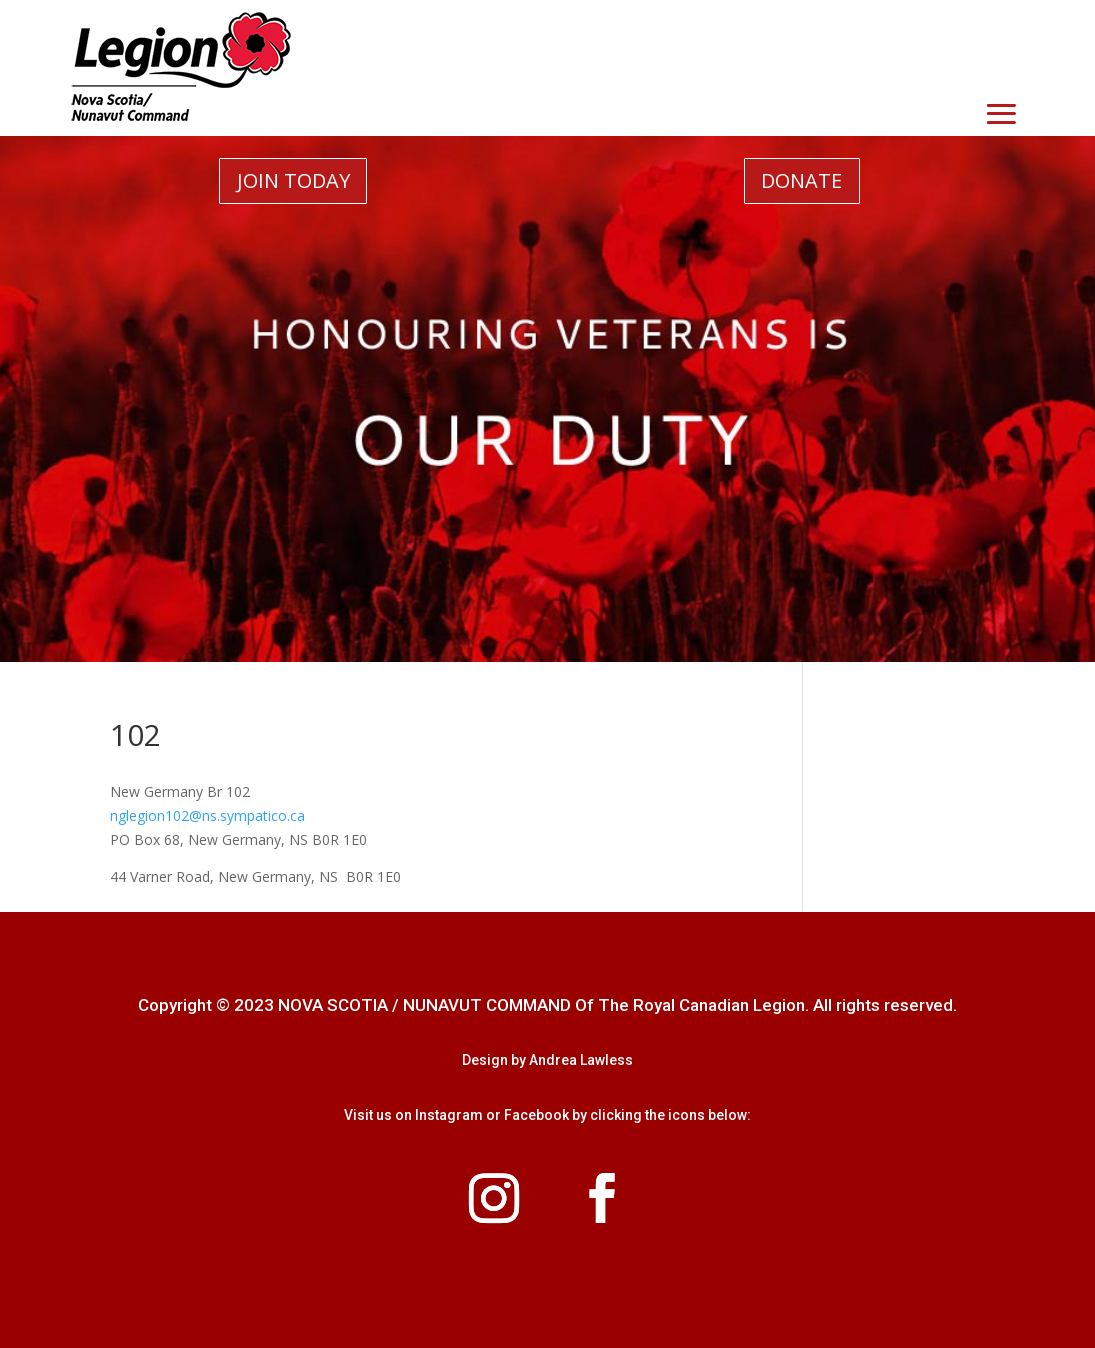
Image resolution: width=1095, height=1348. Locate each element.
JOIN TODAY (293, 180)
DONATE (801, 180)
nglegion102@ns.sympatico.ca (207, 815)
